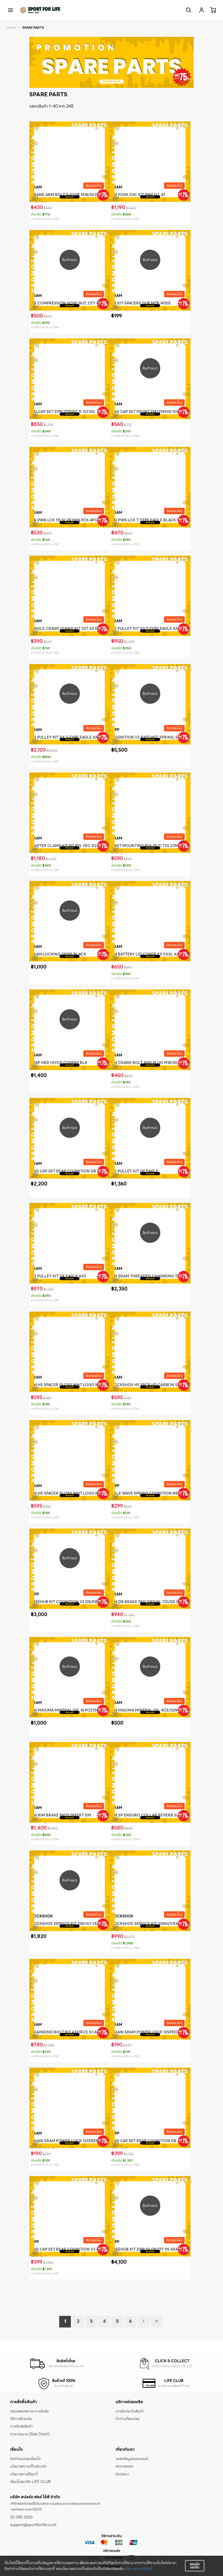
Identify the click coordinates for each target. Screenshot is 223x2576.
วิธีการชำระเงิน (21, 2419)
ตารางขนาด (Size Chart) (30, 2434)
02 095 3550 (21, 2517)
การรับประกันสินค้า (130, 2411)
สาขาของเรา (125, 2466)
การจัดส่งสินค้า (21, 2426)
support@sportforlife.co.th (33, 2525)
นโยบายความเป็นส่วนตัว (28, 2466)
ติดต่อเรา (122, 2474)
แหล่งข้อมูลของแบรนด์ (132, 2459)
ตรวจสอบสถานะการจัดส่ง (29, 2411)
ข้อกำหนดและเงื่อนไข (25, 2459)
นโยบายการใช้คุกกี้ (138, 2569)
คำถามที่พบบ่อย (127, 2419)
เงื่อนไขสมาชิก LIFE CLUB (30, 2482)
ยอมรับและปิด (195, 2566)
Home (11, 27)
